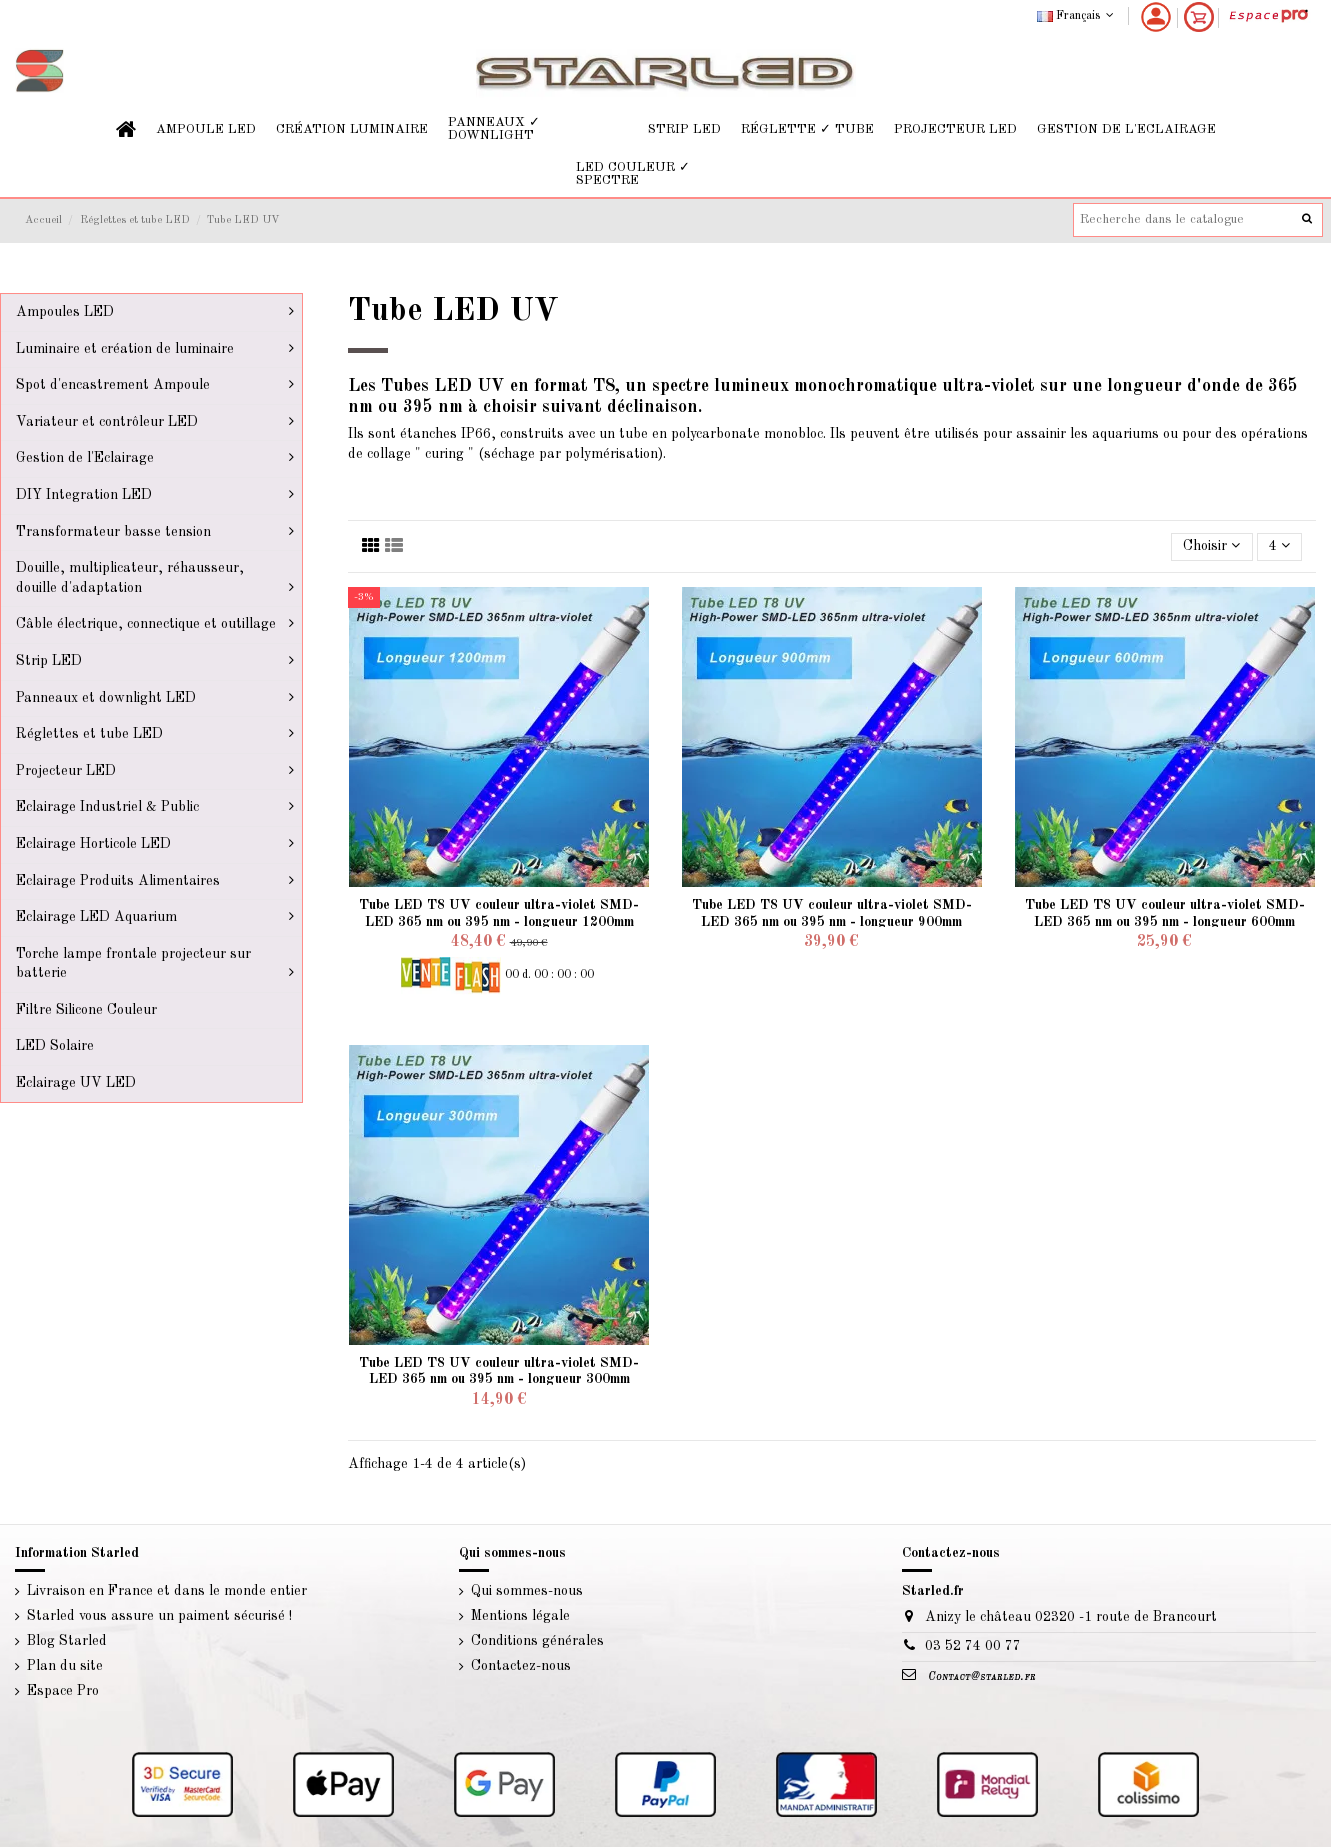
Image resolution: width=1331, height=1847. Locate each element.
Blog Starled (67, 1641)
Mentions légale (520, 1616)
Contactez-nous (521, 1666)
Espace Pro (63, 1691)
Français (1077, 16)
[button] (206, 129)
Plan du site (65, 1666)
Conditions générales (537, 1641)
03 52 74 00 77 (973, 1646)
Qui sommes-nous (527, 1591)
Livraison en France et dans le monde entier (167, 1591)
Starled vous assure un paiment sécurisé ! (159, 1616)
